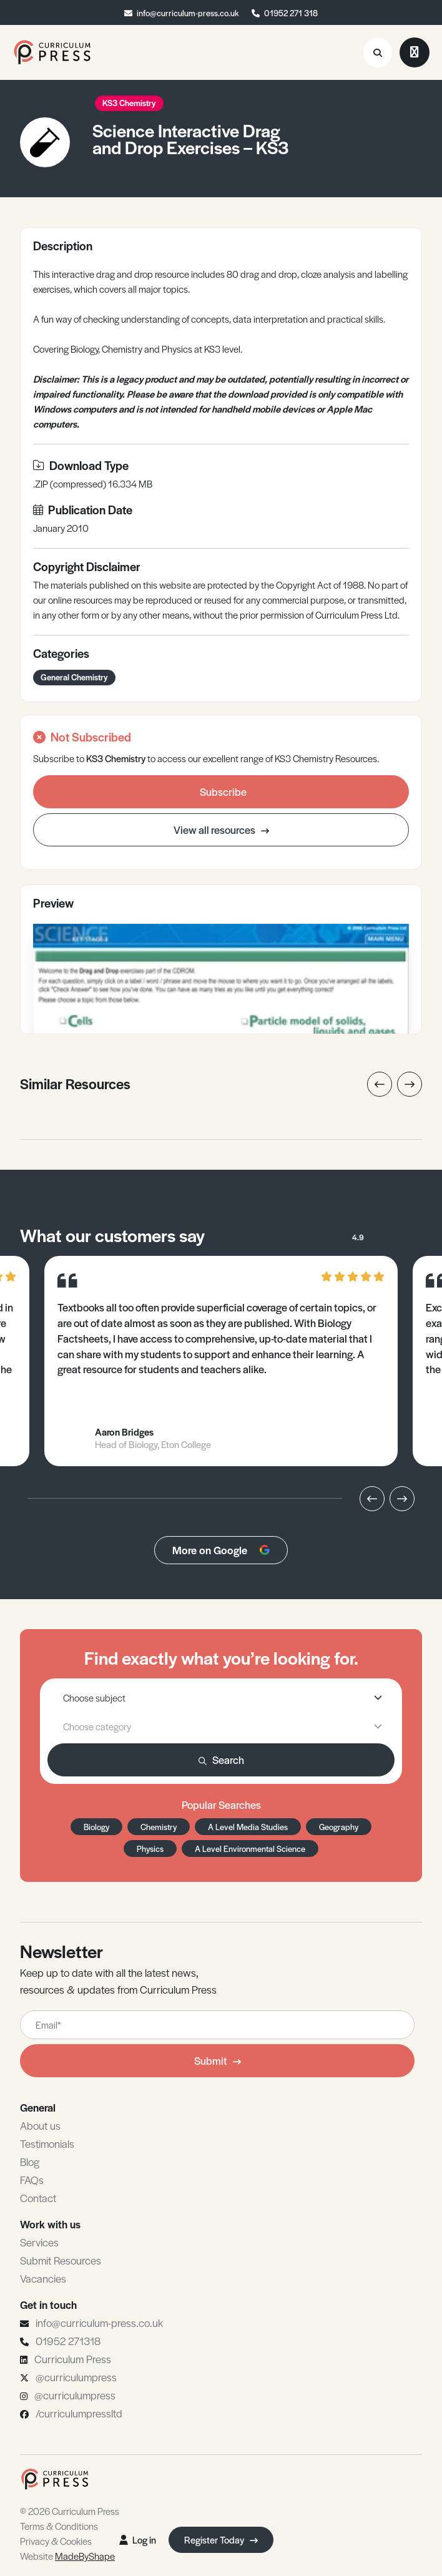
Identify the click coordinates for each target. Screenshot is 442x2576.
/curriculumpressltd (79, 2413)
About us (40, 2125)
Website (67, 2555)
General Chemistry (74, 677)
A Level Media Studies (248, 1827)
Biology (96, 1827)
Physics (150, 1848)
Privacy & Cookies (56, 2540)
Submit (217, 2060)
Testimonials (47, 2143)
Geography (338, 1827)
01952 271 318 (291, 13)
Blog (29, 2161)
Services (39, 2242)
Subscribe (223, 791)
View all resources (221, 829)
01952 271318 (68, 2340)
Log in (137, 2539)
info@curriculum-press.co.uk (188, 13)
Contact (38, 2197)
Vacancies (43, 2278)
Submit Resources (60, 2260)
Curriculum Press (72, 2358)
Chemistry (158, 1827)
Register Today (221, 2539)
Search (221, 1759)
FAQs (32, 2179)
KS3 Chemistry (129, 103)
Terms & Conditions (59, 2525)
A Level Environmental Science (250, 1848)
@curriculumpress (76, 2376)
